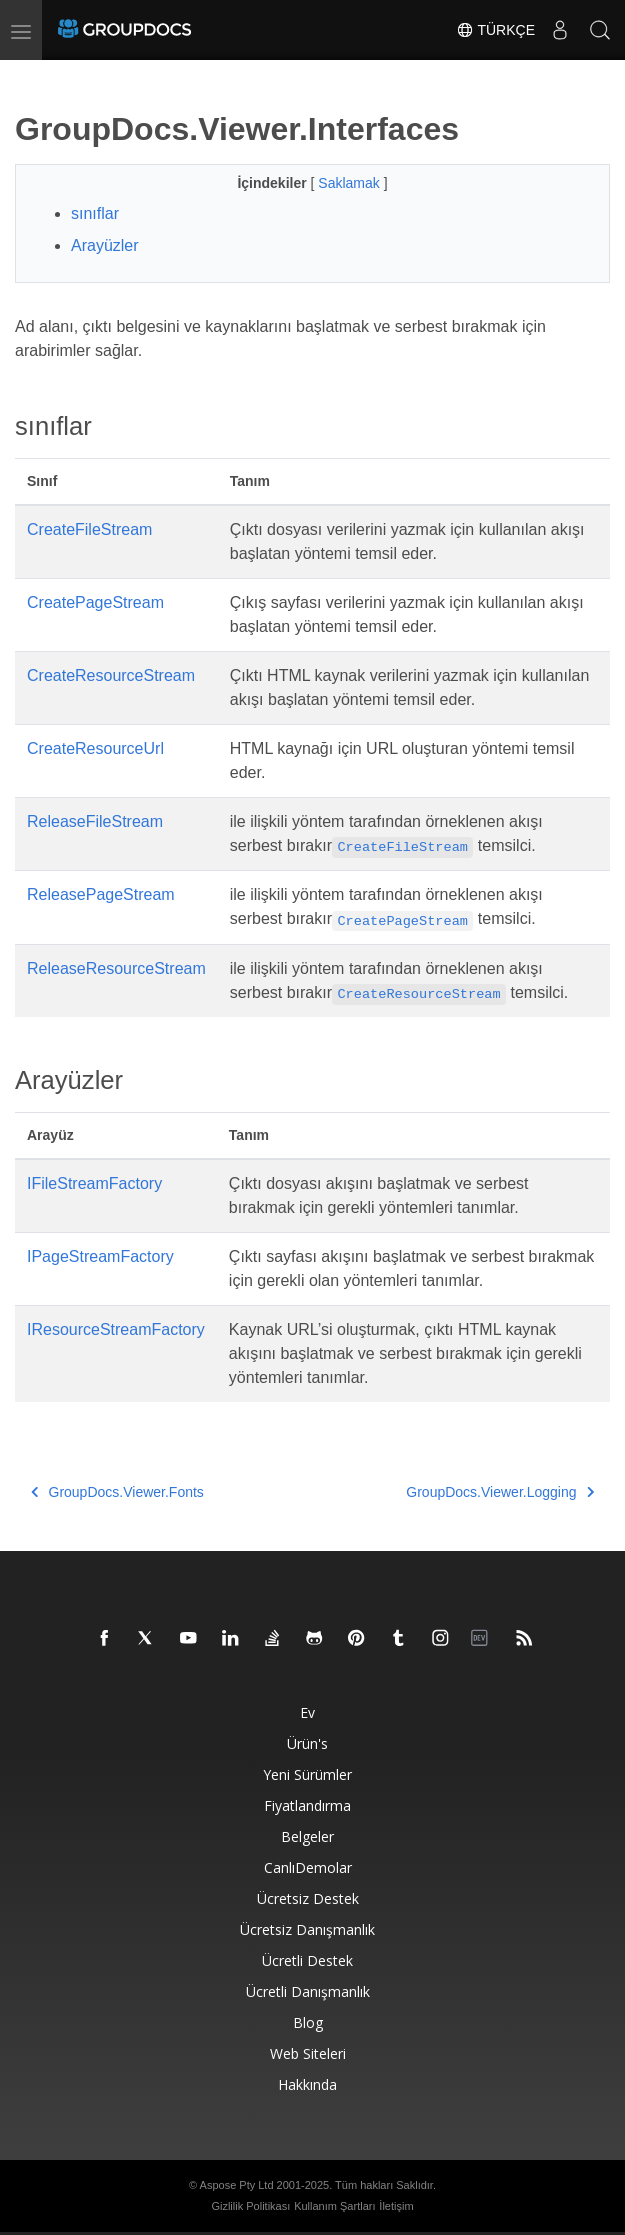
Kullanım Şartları (334, 2206)
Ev (307, 1712)
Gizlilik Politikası (250, 2206)
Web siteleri (308, 2053)
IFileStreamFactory (94, 1183)
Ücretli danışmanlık (308, 1991)
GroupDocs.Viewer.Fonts (117, 1492)
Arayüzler (105, 245)
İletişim (396, 2206)
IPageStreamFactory (100, 1256)
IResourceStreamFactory (116, 1329)
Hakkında (307, 2084)
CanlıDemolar (308, 1867)
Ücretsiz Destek (308, 1898)
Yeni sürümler (307, 1774)
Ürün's (307, 1743)
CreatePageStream (95, 602)
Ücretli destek (307, 1960)
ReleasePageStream (101, 894)
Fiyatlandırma (307, 1805)
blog (308, 2022)
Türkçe (495, 30)
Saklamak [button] (350, 183)
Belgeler (307, 1836)
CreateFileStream (89, 529)
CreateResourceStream (111, 675)
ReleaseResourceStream (116, 968)
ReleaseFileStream (95, 821)
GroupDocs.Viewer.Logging (500, 1492)
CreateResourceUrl (95, 748)
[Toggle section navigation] (32, 77)
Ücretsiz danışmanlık (307, 1929)
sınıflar (95, 213)
